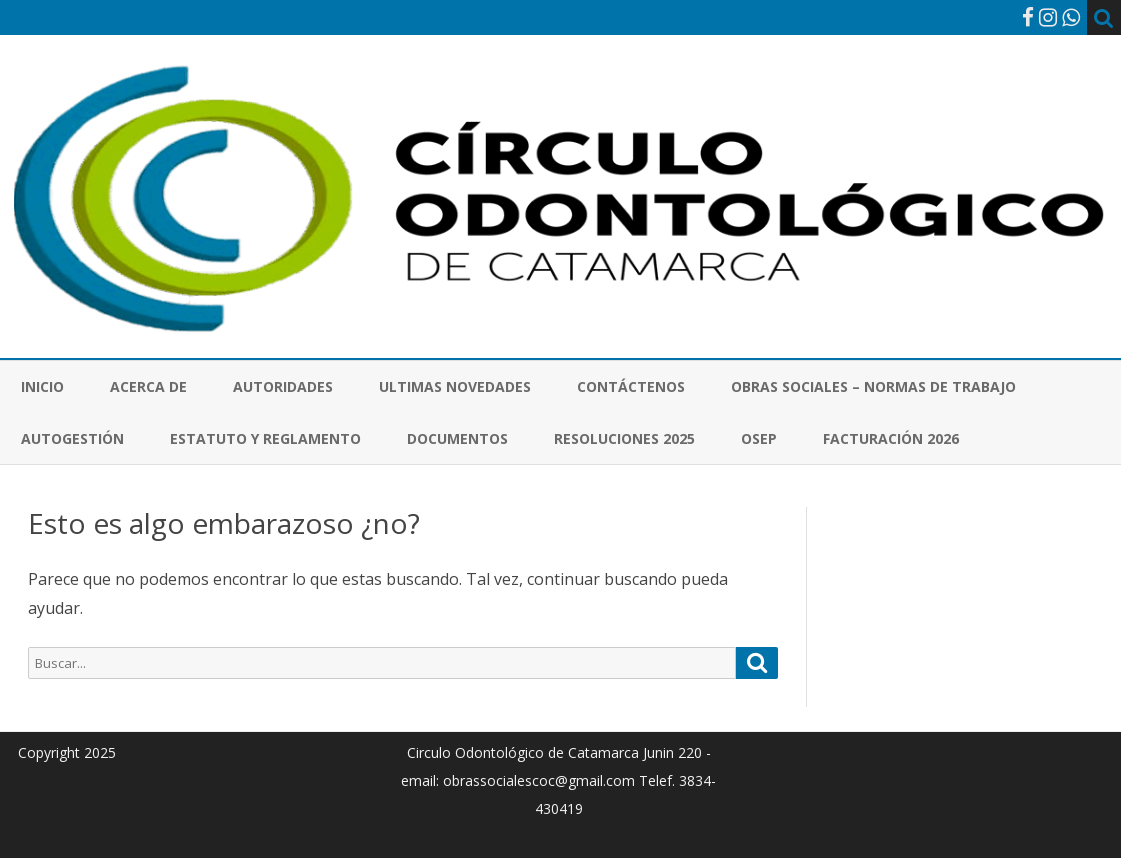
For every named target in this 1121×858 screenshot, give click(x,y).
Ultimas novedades (455, 386)
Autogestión (72, 438)
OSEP (759, 438)
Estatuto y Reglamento (265, 438)
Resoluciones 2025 (624, 438)
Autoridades (283, 386)
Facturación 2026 (891, 438)
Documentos (457, 438)
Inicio (42, 386)
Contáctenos (631, 386)
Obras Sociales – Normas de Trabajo (873, 386)
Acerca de (148, 386)
